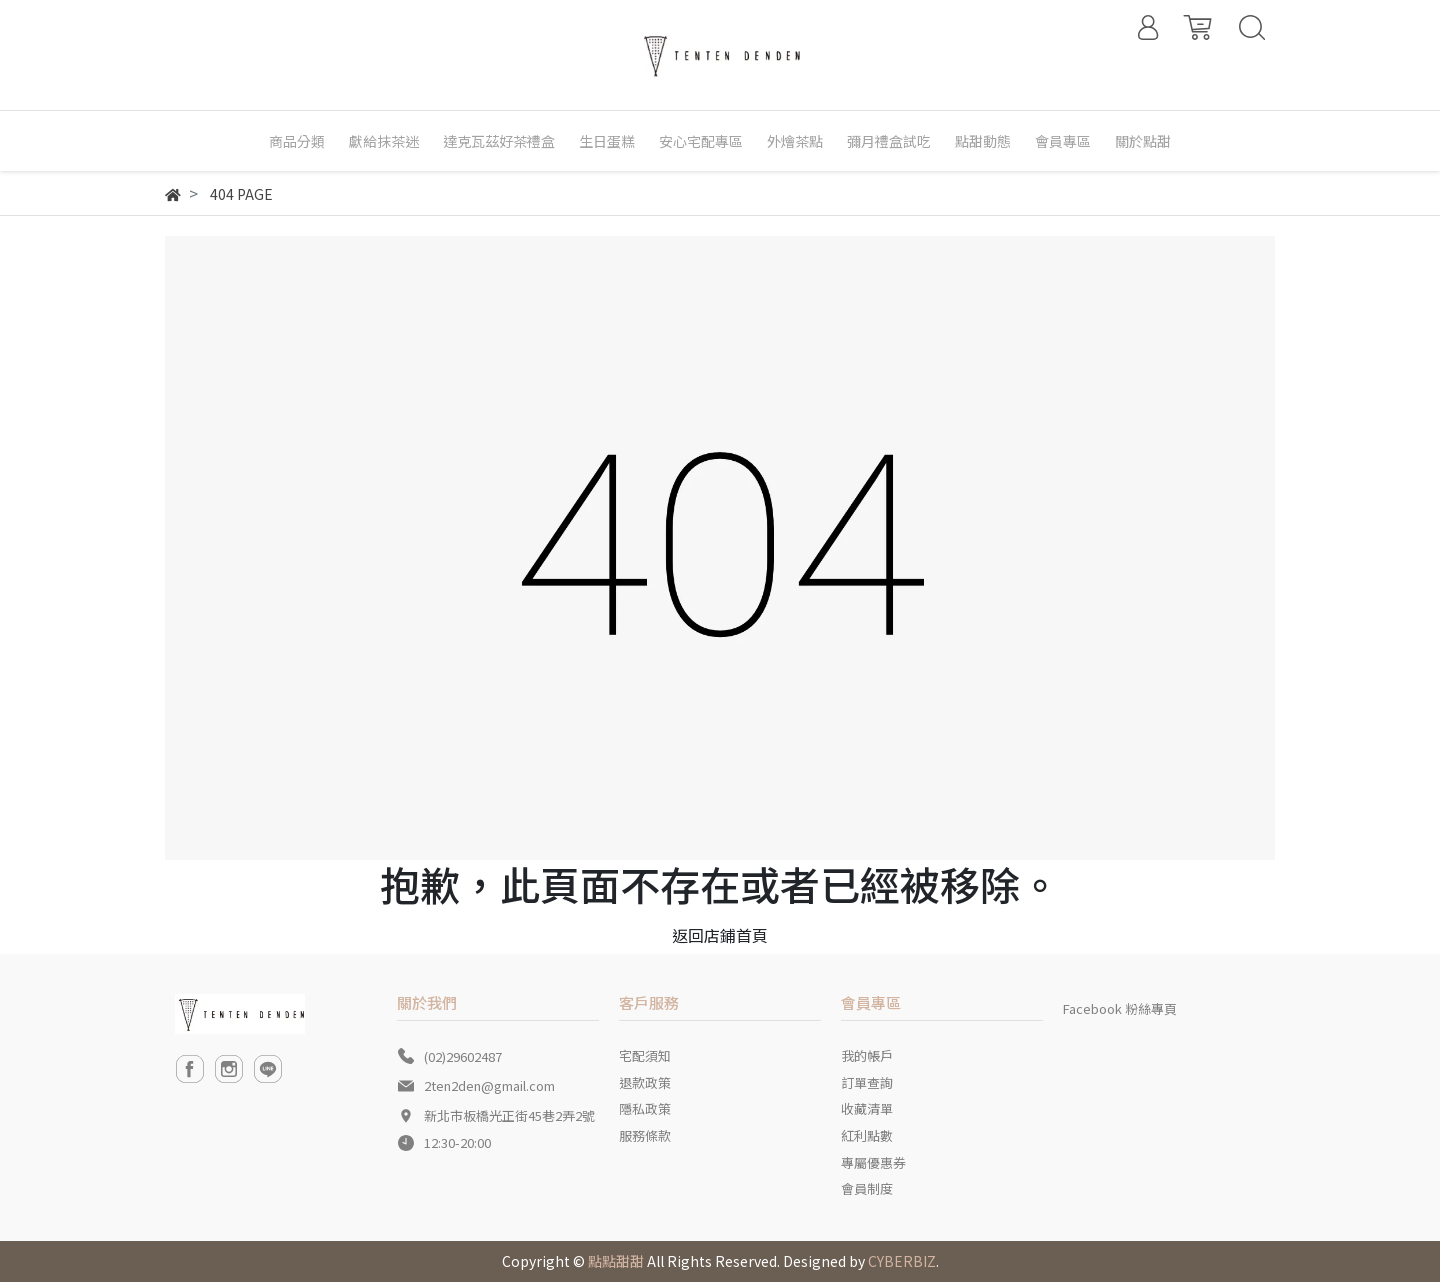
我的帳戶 (867, 1055)
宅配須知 (645, 1055)
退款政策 (645, 1082)
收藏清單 (867, 1108)
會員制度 (867, 1188)
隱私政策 (645, 1108)
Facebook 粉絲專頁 (1120, 1008)
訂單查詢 (867, 1082)
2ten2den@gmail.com (489, 1085)
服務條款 (645, 1135)
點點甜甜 (616, 1261)
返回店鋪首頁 (720, 935)
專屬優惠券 (873, 1162)
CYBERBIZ (902, 1261)
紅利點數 (867, 1135)
